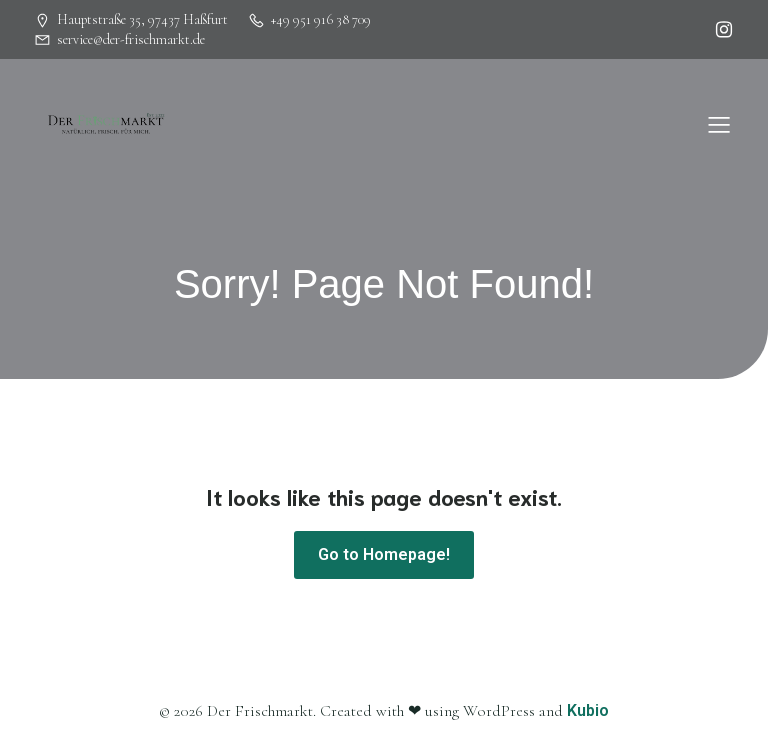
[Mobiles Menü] (719, 124)
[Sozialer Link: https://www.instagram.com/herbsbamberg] (719, 30)
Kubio (588, 710)
